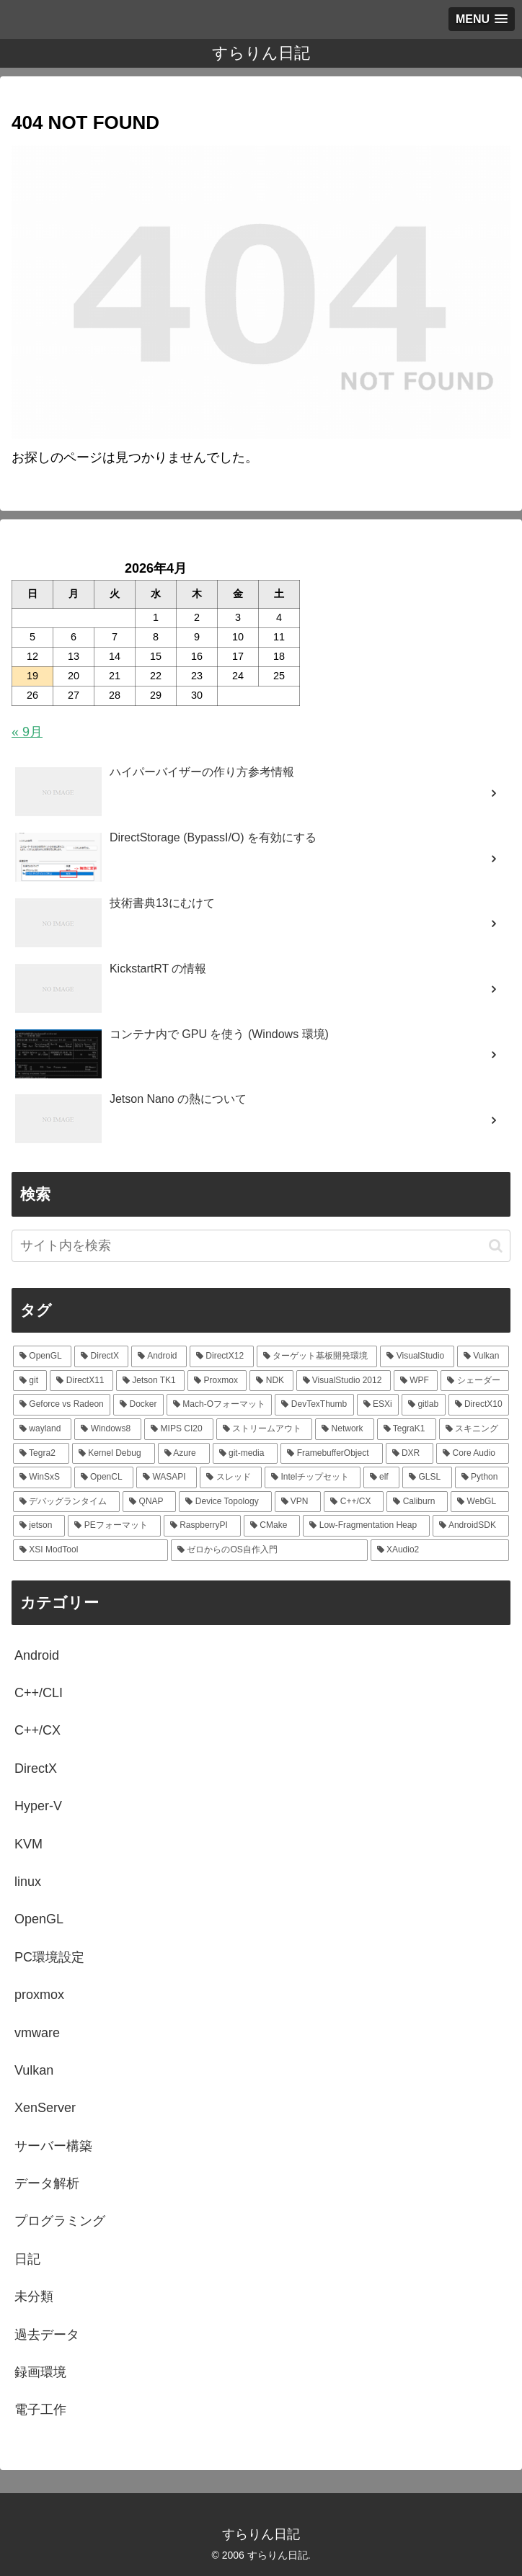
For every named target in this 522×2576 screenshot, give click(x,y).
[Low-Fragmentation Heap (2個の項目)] (366, 1526)
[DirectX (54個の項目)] (101, 1356)
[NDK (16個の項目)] (271, 1381)
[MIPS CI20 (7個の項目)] (178, 1429)
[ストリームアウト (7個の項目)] (264, 1429)
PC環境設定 (49, 1957)
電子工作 (40, 2409)
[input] (261, 1246)
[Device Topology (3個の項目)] (225, 1502)
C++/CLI (38, 1693)
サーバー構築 (53, 2146)
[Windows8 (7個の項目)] (107, 1429)
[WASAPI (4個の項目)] (166, 1477)
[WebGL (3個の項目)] (480, 1502)
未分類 (33, 2296)
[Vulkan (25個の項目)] (483, 1356)
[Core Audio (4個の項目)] (472, 1453)
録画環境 (40, 2372)
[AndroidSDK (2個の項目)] (471, 1526)
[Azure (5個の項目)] (184, 1453)
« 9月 (27, 732)
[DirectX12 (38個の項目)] (222, 1356)
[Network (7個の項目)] (344, 1429)
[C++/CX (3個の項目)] (354, 1502)
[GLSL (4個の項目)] (427, 1477)
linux (27, 1881)
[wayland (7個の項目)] (42, 1429)
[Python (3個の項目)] (482, 1477)
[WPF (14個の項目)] (416, 1381)
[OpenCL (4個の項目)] (104, 1477)
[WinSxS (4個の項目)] (42, 1477)
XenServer (45, 2108)
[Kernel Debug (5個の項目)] (113, 1453)
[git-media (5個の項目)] (245, 1453)
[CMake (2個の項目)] (272, 1526)
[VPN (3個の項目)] (298, 1502)
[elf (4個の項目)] (381, 1477)
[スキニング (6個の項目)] (474, 1429)
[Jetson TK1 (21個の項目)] (150, 1381)
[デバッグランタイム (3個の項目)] (66, 1502)
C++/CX (37, 1730)
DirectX (35, 1768)
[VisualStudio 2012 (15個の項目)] (343, 1381)
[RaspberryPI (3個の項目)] (202, 1526)
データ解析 (46, 2183)
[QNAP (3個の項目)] (149, 1502)
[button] (495, 1246)
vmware (37, 2033)
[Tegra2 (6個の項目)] (41, 1453)
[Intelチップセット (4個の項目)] (312, 1477)
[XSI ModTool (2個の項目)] (90, 1550)
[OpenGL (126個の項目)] (42, 1356)
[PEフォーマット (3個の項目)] (114, 1526)
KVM (28, 1844)
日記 (27, 2259)
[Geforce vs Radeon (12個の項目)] (61, 1405)
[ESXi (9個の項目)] (378, 1405)
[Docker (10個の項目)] (138, 1405)
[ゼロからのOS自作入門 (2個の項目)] (269, 1550)
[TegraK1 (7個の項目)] (406, 1429)
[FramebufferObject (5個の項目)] (331, 1453)
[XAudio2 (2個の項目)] (440, 1550)
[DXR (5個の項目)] (410, 1453)
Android (36, 1655)
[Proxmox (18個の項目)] (217, 1381)
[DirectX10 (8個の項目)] (478, 1405)
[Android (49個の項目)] (159, 1356)
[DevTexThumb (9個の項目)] (314, 1405)
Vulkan (33, 2070)
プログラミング (59, 2221)
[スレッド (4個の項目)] (231, 1477)
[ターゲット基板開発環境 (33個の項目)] (317, 1356)
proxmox (39, 1994)
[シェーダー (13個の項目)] (475, 1381)
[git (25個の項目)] (30, 1381)
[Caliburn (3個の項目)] (417, 1502)
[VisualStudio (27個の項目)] (417, 1356)
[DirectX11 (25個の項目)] (81, 1381)
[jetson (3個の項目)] (39, 1526)
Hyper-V (38, 1806)
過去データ (46, 2334)
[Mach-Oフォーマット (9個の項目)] (219, 1405)
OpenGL (38, 1919)
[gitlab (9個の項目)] (423, 1405)
